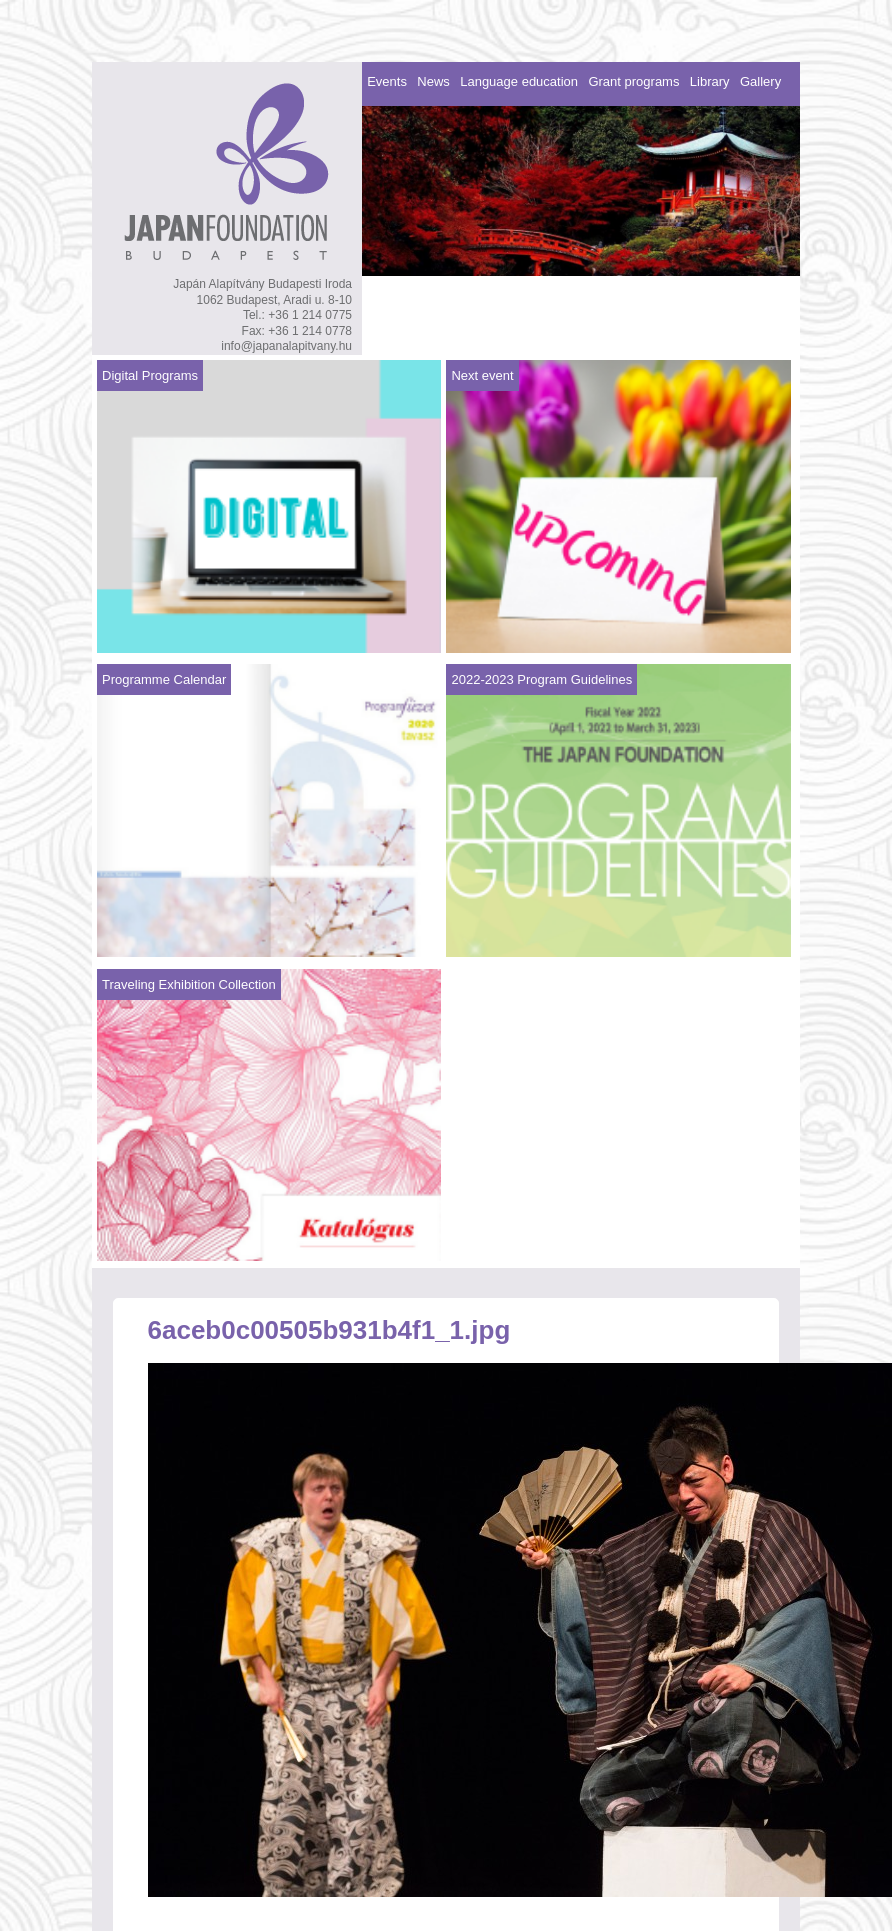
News (433, 81)
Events (387, 81)
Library (710, 81)
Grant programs (633, 81)
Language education (519, 81)
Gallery (760, 81)
